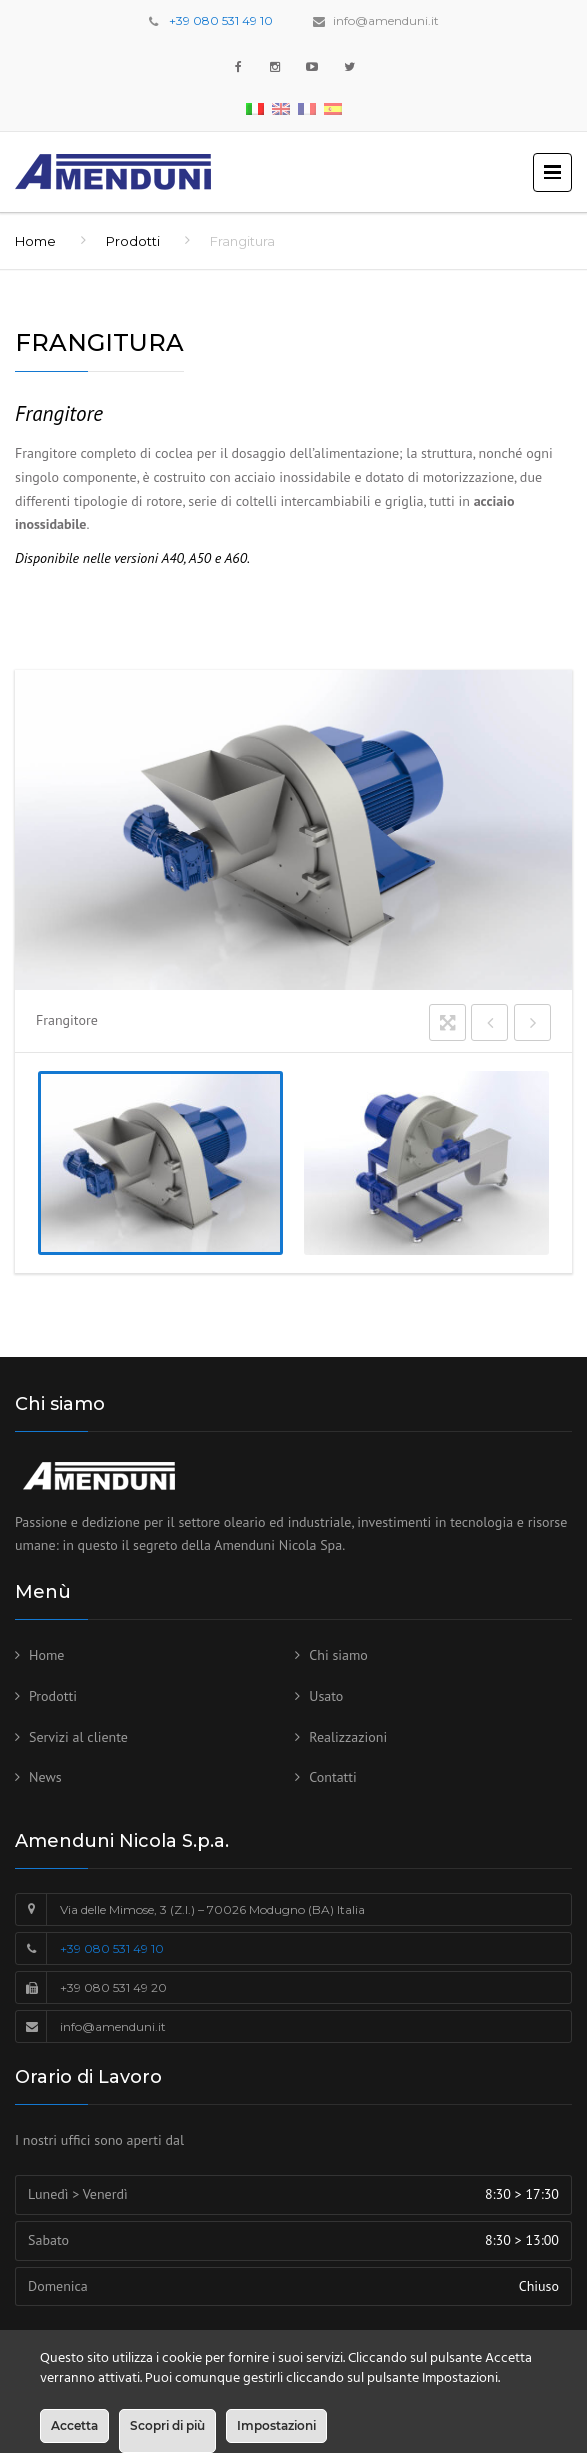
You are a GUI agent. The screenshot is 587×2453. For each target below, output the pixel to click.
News (45, 1777)
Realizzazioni (348, 1737)
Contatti (333, 1777)
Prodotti (133, 241)
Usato (326, 1696)
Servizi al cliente (78, 1737)
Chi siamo (338, 1655)
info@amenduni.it (386, 20)
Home (35, 241)
